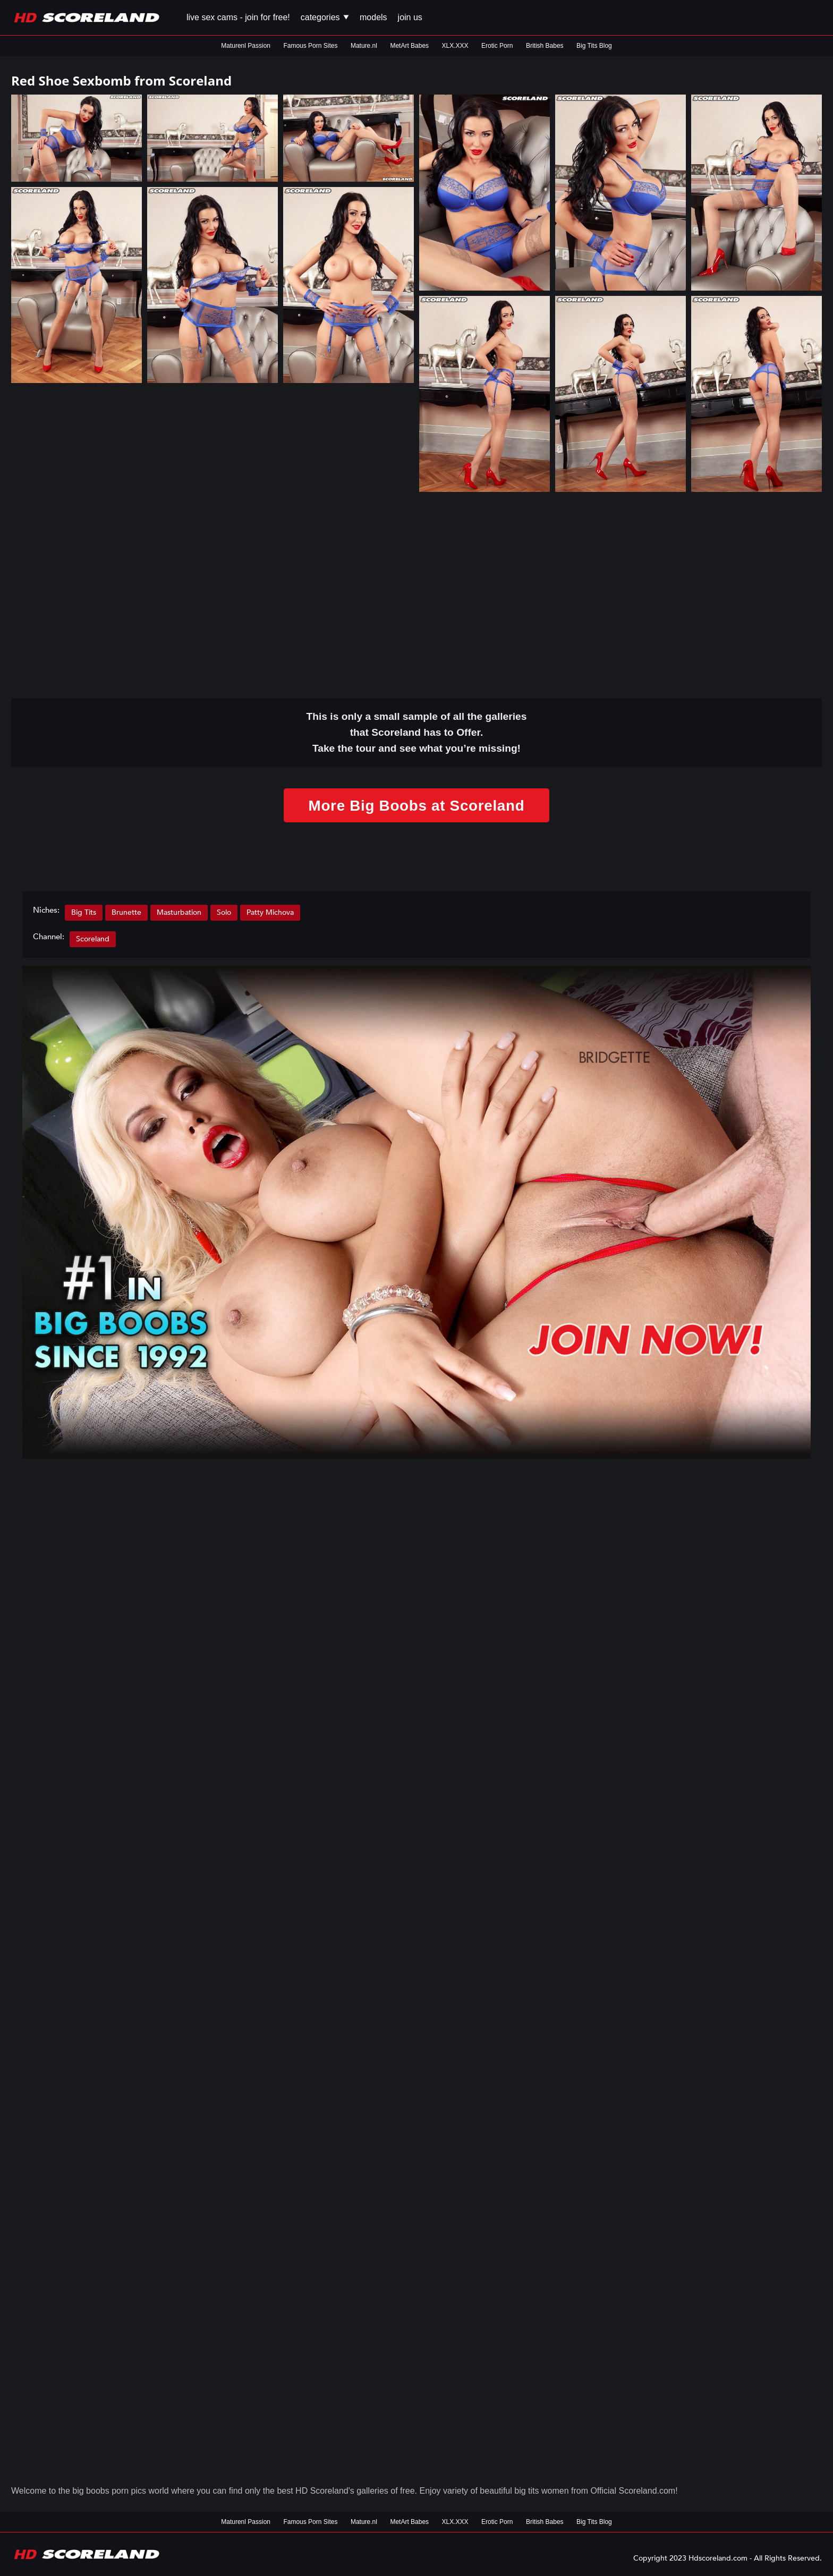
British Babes (545, 45)
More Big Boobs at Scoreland (416, 805)
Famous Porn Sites (310, 45)
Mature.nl (364, 45)
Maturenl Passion (245, 45)
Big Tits (83, 912)
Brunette (126, 912)
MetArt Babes (409, 45)
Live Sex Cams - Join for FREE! (238, 17)
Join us (410, 17)
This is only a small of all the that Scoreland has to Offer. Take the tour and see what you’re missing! (417, 732)
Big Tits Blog (594, 45)
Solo (224, 912)
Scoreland (92, 939)
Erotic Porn (497, 45)
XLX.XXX (455, 45)
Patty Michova (270, 912)
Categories (325, 17)
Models (373, 17)
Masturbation (179, 912)
